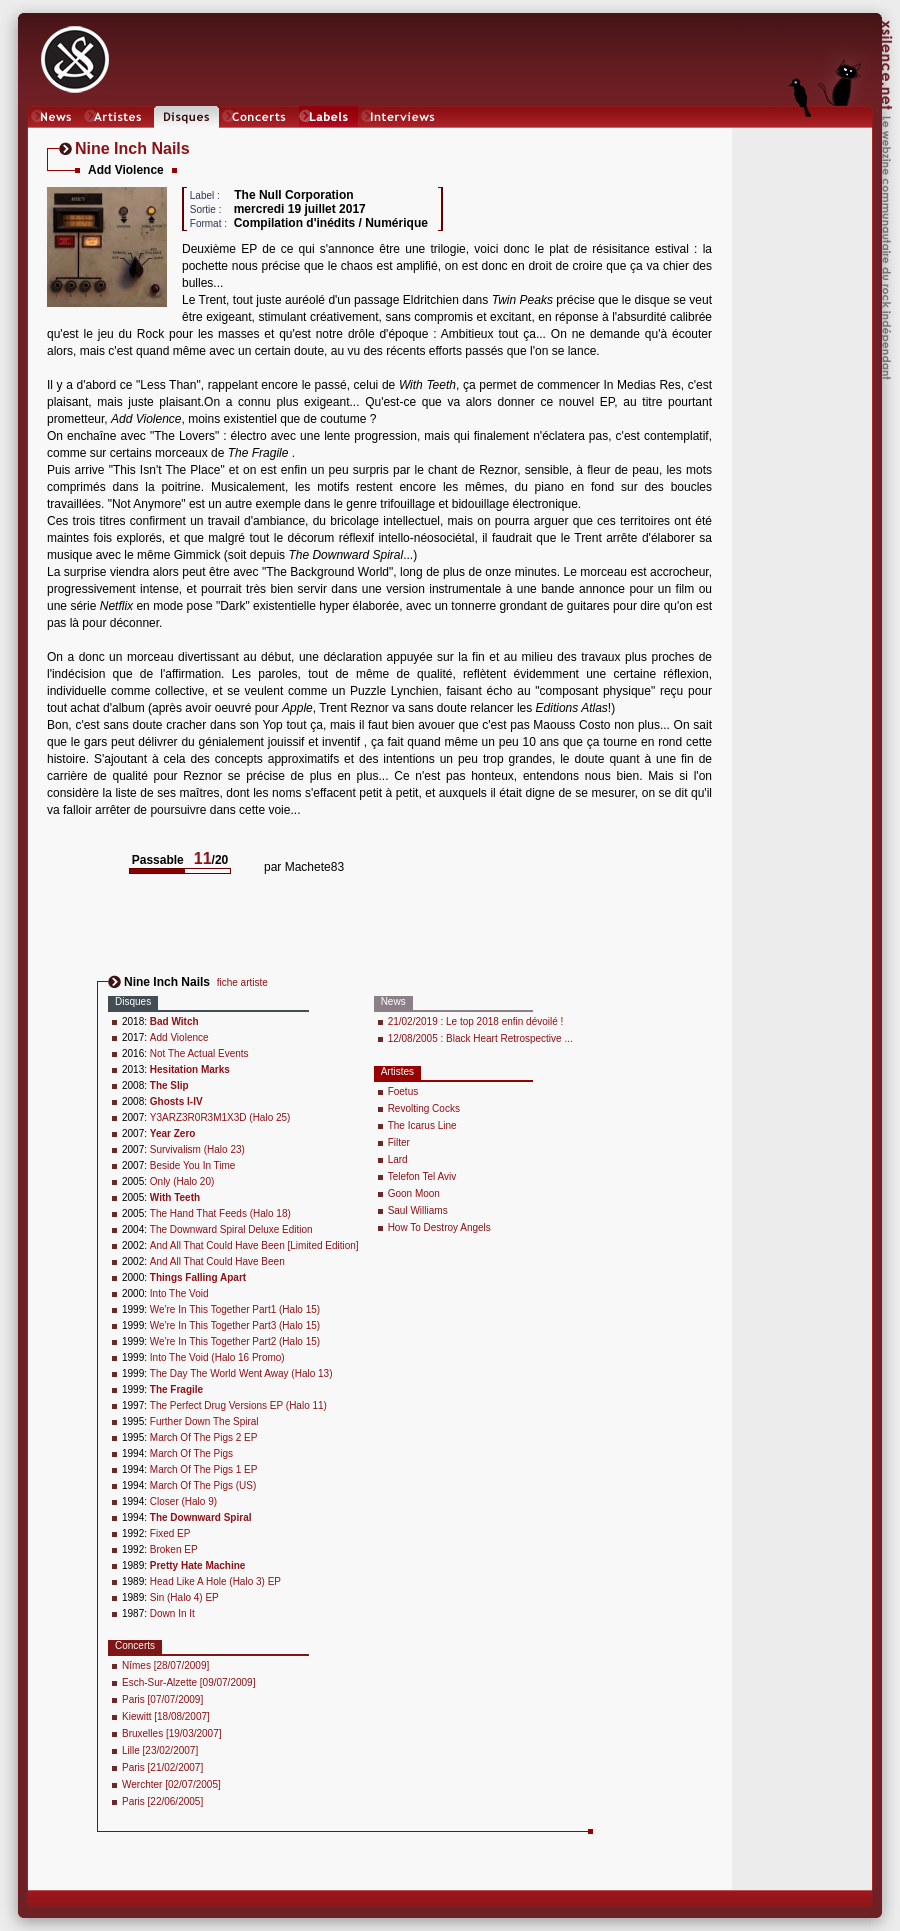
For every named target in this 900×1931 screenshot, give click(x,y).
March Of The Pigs (191, 1453)
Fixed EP (170, 1533)
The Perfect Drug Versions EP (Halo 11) (238, 1405)
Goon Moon (414, 1193)
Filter (399, 1142)
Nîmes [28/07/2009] (165, 1665)
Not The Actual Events (199, 1053)
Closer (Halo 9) (183, 1501)
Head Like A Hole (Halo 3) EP (215, 1581)
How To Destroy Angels (439, 1227)
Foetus (403, 1091)
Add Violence (179, 1037)
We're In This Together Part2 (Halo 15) (235, 1341)
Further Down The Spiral (204, 1421)
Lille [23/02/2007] (160, 1750)
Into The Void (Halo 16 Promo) (217, 1357)
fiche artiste (242, 982)
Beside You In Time (193, 1165)
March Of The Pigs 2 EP (204, 1437)
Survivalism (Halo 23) (197, 1149)
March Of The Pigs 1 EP (204, 1469)
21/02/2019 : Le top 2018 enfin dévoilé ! (476, 1021)
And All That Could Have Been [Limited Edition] (254, 1245)
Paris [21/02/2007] (162, 1767)
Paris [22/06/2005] (162, 1801)
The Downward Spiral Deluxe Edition (231, 1229)
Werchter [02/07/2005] (171, 1784)
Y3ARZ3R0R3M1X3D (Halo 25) (220, 1117)
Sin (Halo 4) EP (184, 1597)
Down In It (172, 1613)
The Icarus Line (422, 1125)
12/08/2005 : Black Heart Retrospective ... (480, 1038)
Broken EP (174, 1549)
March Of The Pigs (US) (203, 1485)
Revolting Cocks (424, 1108)
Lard (398, 1159)
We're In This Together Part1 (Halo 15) (235, 1309)
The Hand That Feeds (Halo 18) (220, 1213)
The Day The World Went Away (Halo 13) (241, 1373)
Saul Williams (418, 1210)
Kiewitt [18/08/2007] (166, 1716)
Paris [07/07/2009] (162, 1699)
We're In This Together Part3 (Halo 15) (235, 1325)
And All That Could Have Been (217, 1261)
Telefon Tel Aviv (422, 1176)
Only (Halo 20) (182, 1181)
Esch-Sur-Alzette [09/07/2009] (188, 1682)
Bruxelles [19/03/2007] (172, 1733)
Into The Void (179, 1293)
